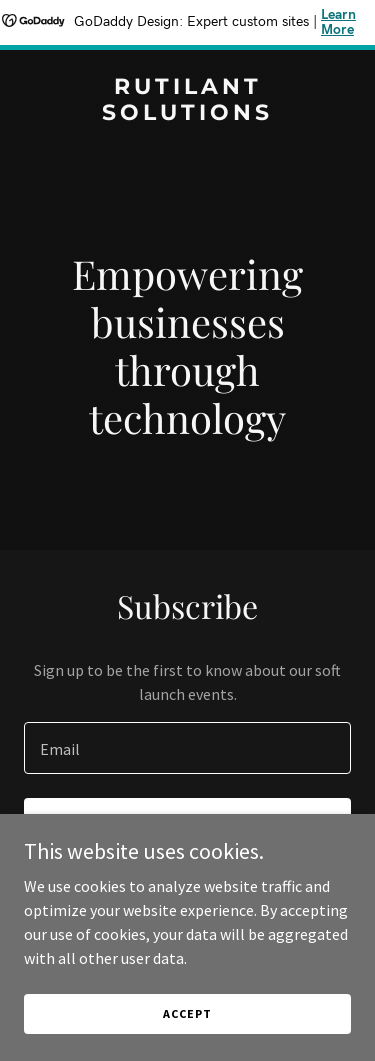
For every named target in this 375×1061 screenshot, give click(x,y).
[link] (187, 114)
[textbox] (187, 748)
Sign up (187, 826)
